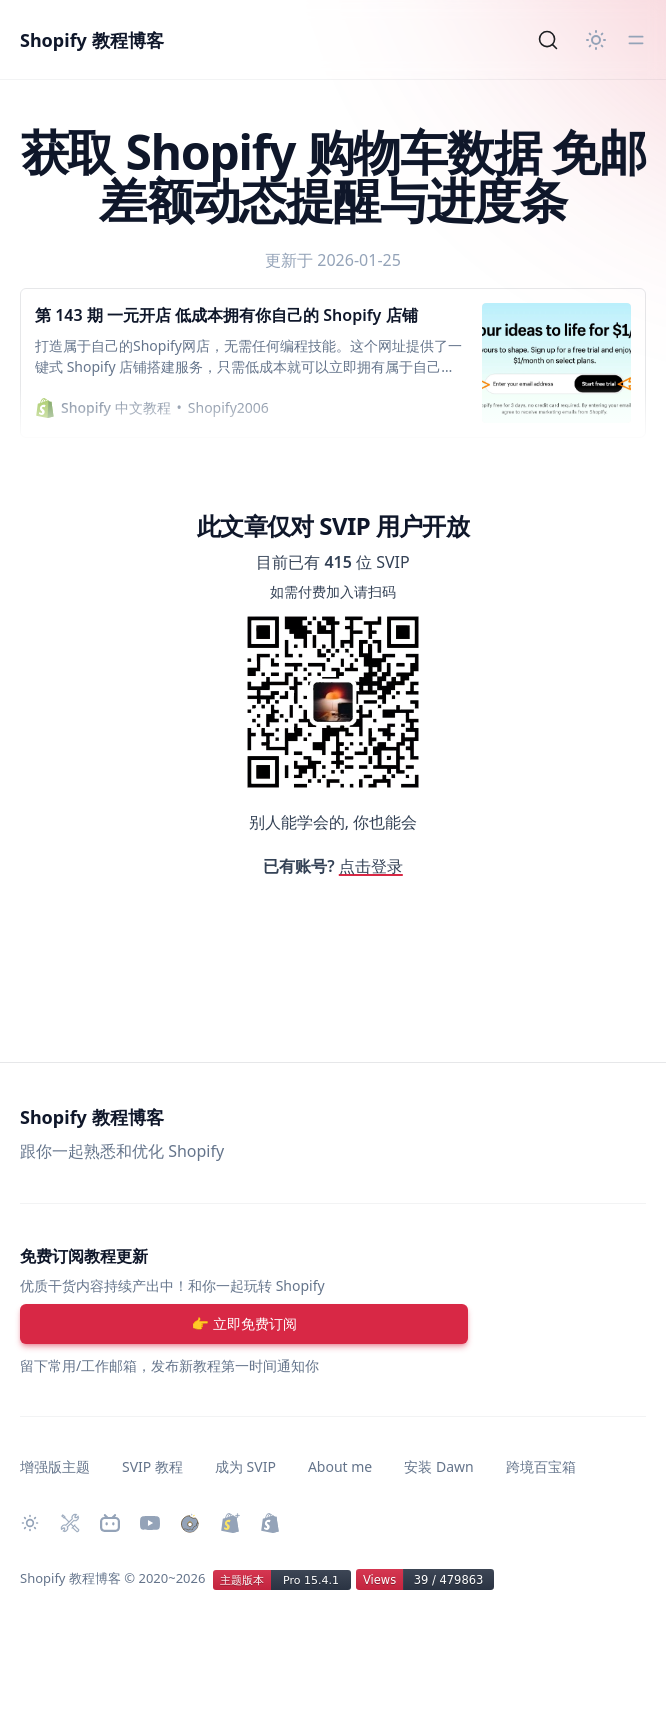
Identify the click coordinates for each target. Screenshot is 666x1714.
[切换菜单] (636, 40)
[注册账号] (244, 1324)
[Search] (548, 40)
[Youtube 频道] (150, 1523)
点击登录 (371, 866)
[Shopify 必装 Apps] (70, 1523)
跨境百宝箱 (541, 1466)
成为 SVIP (245, 1466)
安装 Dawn (438, 1466)
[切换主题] (596, 40)
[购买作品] (190, 1523)
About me (340, 1466)
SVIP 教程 (152, 1466)
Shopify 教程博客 (92, 40)
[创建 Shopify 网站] (270, 1523)
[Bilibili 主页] (110, 1523)
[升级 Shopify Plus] (230, 1523)
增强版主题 (55, 1466)
